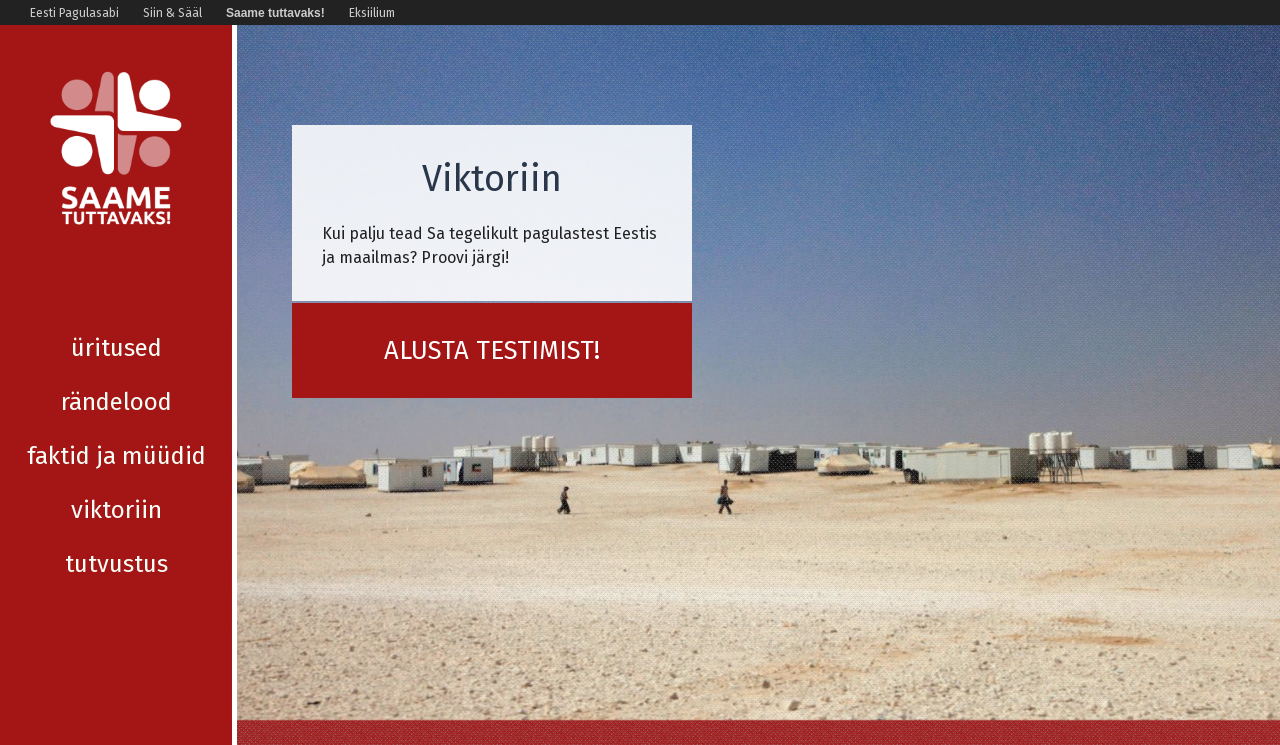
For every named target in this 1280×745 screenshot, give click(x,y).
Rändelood (116, 348)
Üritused (116, 294)
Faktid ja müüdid (116, 402)
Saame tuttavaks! (275, 13)
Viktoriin (116, 456)
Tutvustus (116, 510)
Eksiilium (372, 13)
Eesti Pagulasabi (74, 13)
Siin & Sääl (172, 13)
